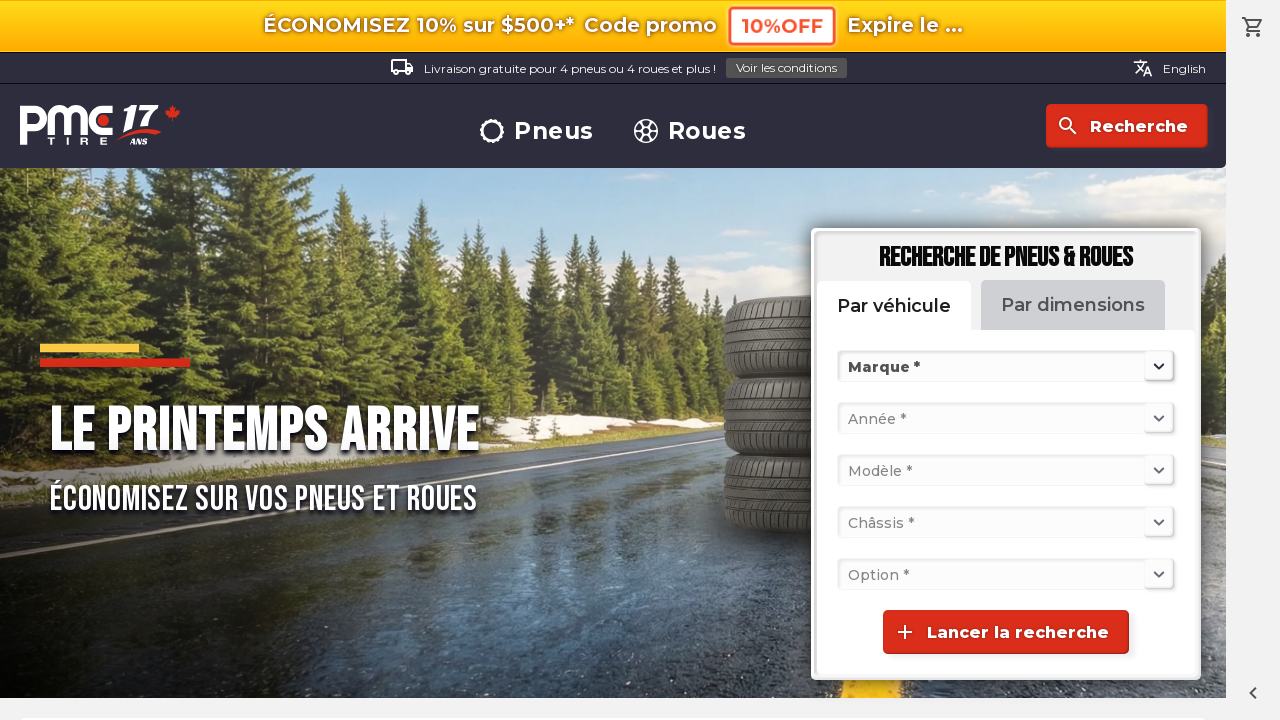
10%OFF (782, 26)
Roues (690, 131)
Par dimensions (1073, 305)
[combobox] (850, 366)
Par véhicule (894, 306)
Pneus (537, 131)
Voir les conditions (786, 67)
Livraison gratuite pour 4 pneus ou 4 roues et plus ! (618, 68)
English (1169, 68)
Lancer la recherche (1001, 632)
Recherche (1122, 126)
